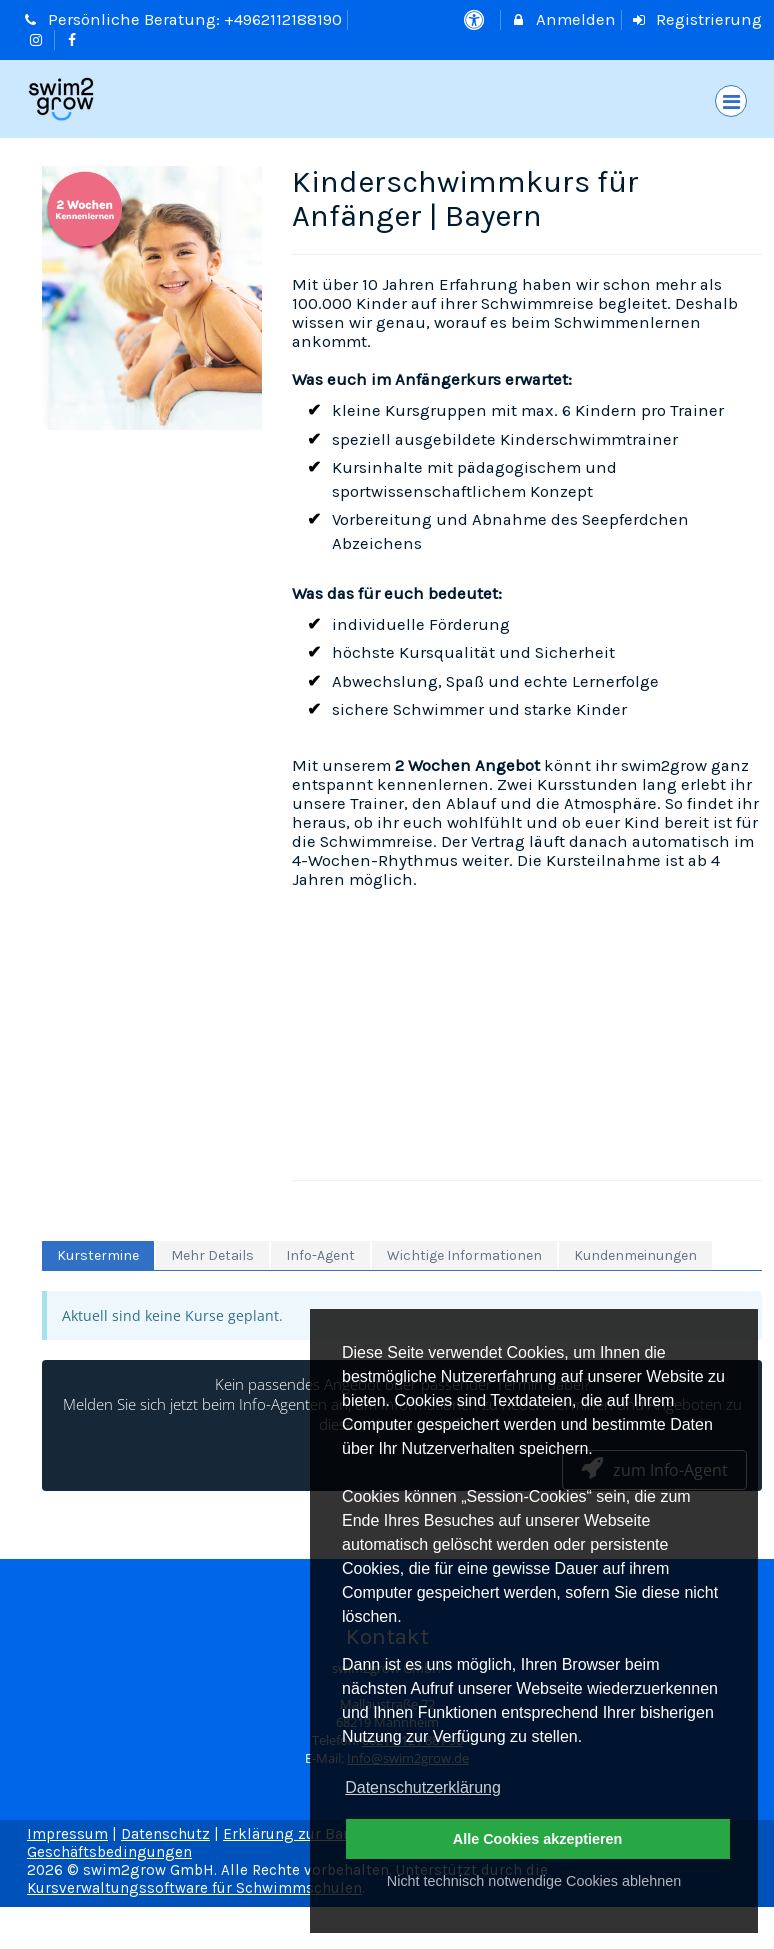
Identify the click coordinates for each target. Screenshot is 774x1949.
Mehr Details (212, 1255)
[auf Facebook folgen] (75, 39)
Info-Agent (320, 1255)
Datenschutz (165, 1834)
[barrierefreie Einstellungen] (475, 19)
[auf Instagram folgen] (38, 39)
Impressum (67, 1834)
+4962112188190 (283, 19)
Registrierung (697, 19)
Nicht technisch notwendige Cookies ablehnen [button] (534, 1881)
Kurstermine (98, 1255)
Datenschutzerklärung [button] (423, 1787)
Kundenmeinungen (635, 1255)
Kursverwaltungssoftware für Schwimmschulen (194, 1888)
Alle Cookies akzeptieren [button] (538, 1839)
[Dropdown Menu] (731, 101)
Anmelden (563, 19)
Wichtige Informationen (464, 1255)
